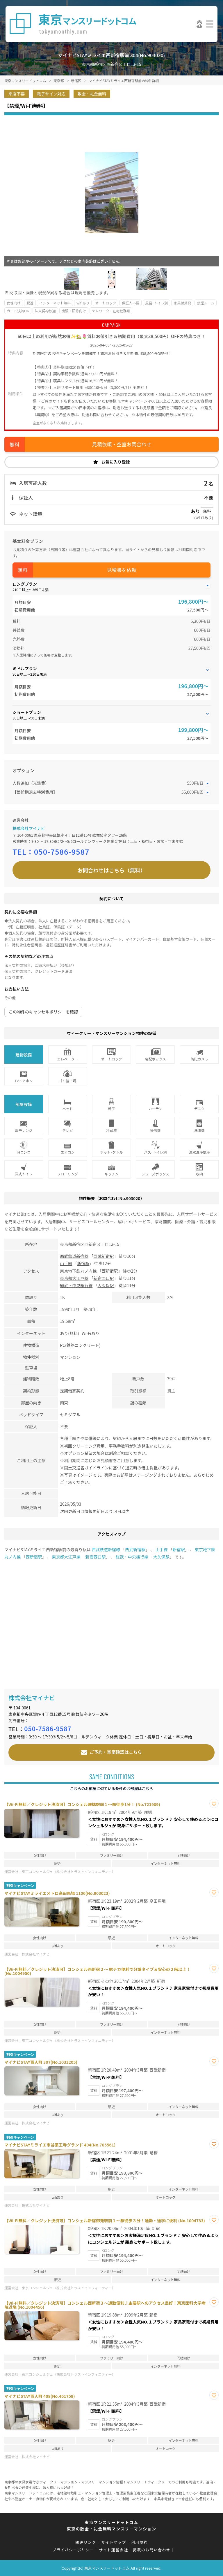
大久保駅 (105, 1285)
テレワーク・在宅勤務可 (111, 310)
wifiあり (82, 302)
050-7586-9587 (62, 851)
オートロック (105, 302)
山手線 (66, 1263)
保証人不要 (130, 302)
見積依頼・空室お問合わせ (121, 444)
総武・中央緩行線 (76, 1285)
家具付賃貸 (182, 302)
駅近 (29, 302)
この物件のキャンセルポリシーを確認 (43, 1012)
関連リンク (85, 2542)
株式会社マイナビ (29, 828)
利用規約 (139, 2542)
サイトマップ (113, 2542)
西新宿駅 (109, 1271)
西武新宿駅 (103, 1256)
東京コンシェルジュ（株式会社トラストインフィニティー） (68, 1871)
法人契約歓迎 (45, 310)
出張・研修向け (74, 310)
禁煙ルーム (205, 302)
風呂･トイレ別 (156, 302)
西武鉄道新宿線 (74, 1256)
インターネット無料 (55, 302)
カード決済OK (18, 310)
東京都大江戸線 (74, 1278)
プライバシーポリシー (73, 2550)
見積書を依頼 (122, 569)
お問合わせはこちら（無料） (112, 870)
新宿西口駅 (103, 1278)
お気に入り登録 (115, 462)
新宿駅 (83, 1263)
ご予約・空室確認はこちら (116, 1752)
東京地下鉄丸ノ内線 (78, 1271)
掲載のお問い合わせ (151, 2550)
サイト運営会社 (113, 2550)
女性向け (14, 302)
